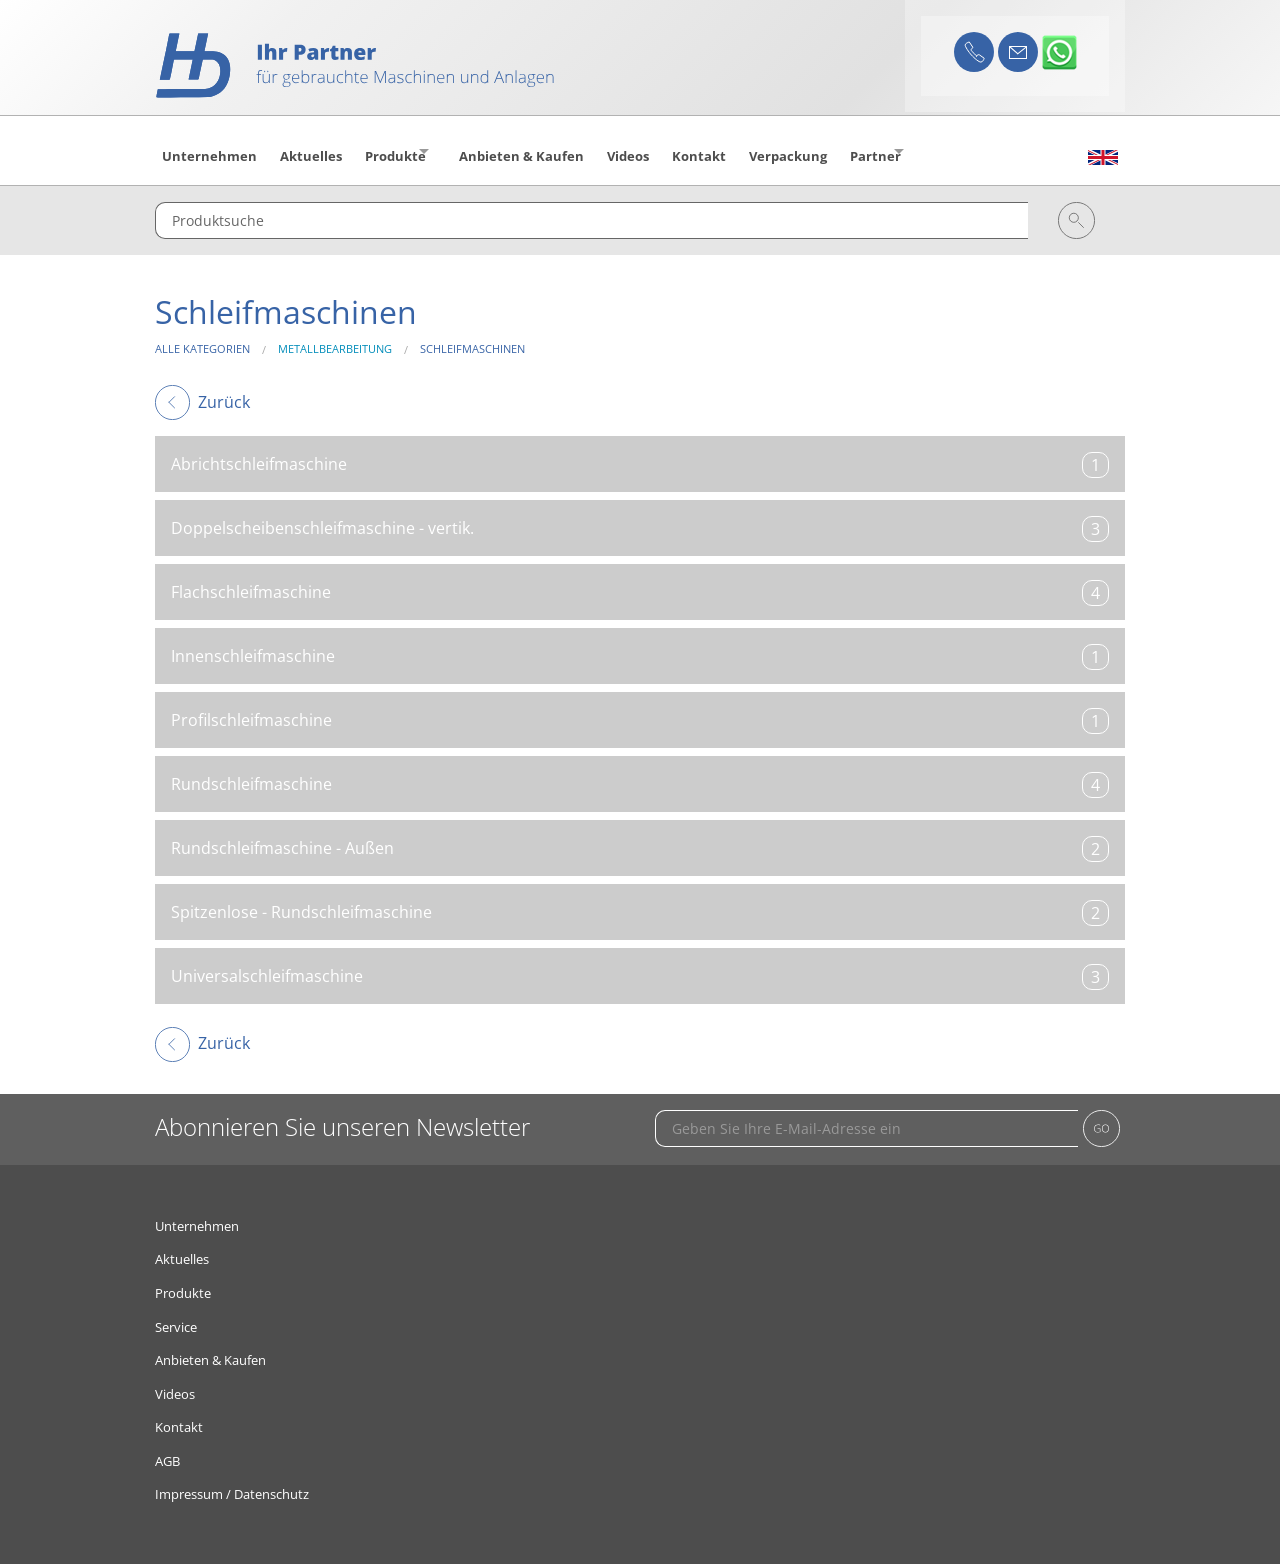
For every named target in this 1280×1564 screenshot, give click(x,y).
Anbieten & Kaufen (210, 1349)
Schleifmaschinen (472, 337)
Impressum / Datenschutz (232, 1483)
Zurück (202, 390)
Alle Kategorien (202, 337)
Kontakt (179, 1416)
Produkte (402, 151)
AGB (167, 1449)
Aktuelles (182, 1248)
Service (176, 1315)
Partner (927, 151)
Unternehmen (197, 1214)
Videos (175, 1382)
